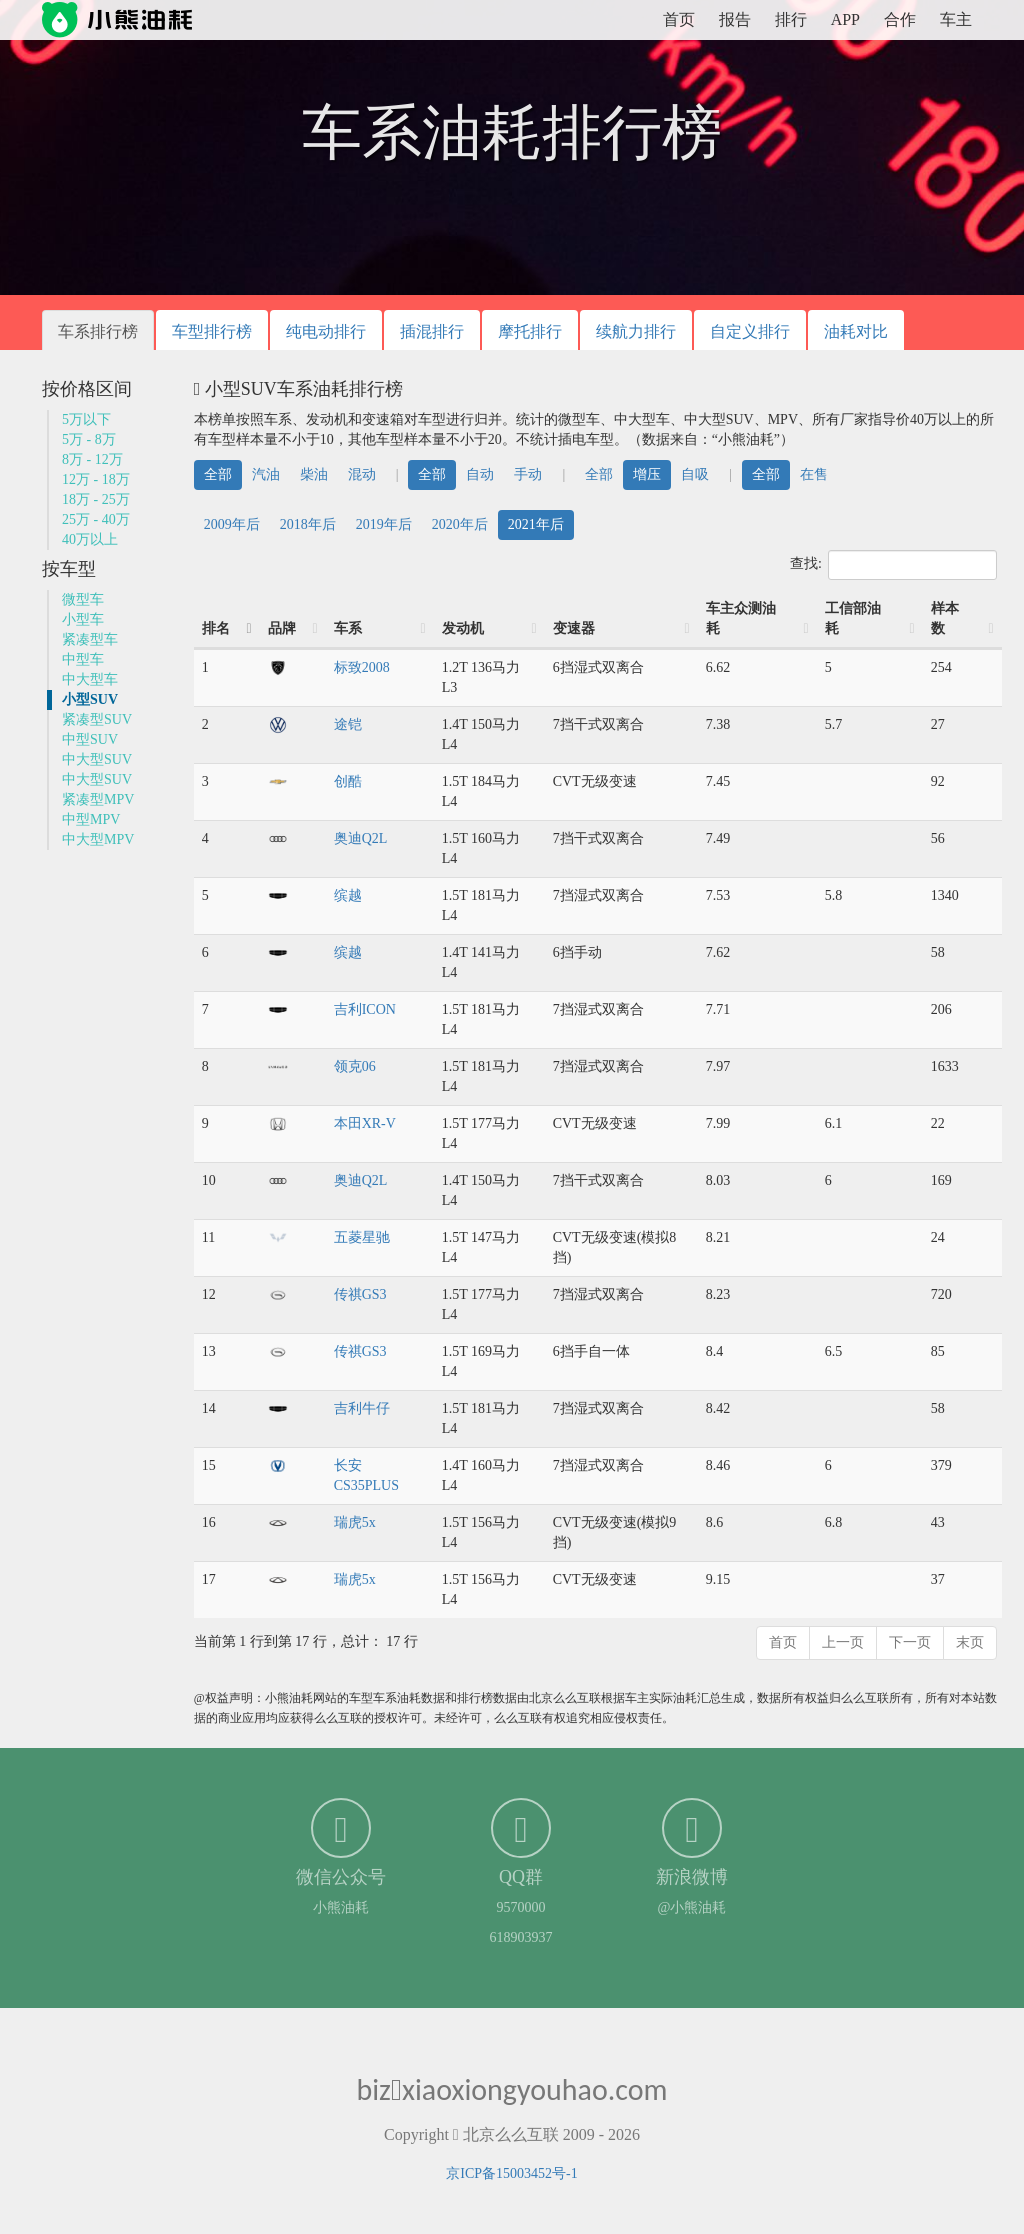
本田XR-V (365, 1123)
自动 (480, 474)
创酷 (348, 781)
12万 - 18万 (96, 479)
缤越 (348, 895)
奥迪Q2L (361, 838)
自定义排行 (750, 331)
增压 (647, 474)
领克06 (355, 1066)
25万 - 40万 (96, 519)
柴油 (314, 474)
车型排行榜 (212, 331)
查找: (893, 565)
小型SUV (90, 699)
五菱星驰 (362, 1237)
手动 (528, 474)
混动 (362, 474)
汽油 (266, 474)
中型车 (83, 659)
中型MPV (91, 819)
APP (845, 19)
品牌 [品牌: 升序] (282, 628)
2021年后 (536, 524)
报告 (735, 19)
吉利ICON (365, 1009)
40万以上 (90, 539)
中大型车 (90, 679)
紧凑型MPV (98, 799)
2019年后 (384, 524)
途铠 (348, 724)
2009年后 (232, 524)
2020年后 (460, 524)
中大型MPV (98, 839)
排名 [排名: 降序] (216, 628)
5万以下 (86, 419)
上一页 (843, 1642)
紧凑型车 (90, 639)
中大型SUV (97, 759)
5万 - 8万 (89, 439)
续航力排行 (636, 331)
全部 (218, 474)
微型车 (83, 599)
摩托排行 (530, 331)
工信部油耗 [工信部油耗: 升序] (853, 618)
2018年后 (308, 524)
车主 (956, 19)
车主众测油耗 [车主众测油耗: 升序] (741, 618)
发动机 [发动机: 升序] (463, 628)
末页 (970, 1642)
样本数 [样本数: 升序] (945, 618)
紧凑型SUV (97, 719)
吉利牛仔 (362, 1408)
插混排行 (432, 331)
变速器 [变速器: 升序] (574, 628)
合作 (900, 19)
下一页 (910, 1642)
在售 (814, 474)
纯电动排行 (326, 331)
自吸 (695, 474)
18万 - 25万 (96, 499)
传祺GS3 (360, 1294)
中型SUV (90, 739)
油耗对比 (856, 331)
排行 (791, 19)
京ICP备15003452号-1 (511, 2173)
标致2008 (362, 667)
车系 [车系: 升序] (348, 628)
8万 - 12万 (92, 459)
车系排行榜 (98, 331)
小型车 (83, 619)
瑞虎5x (355, 1522)
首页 (679, 19)
